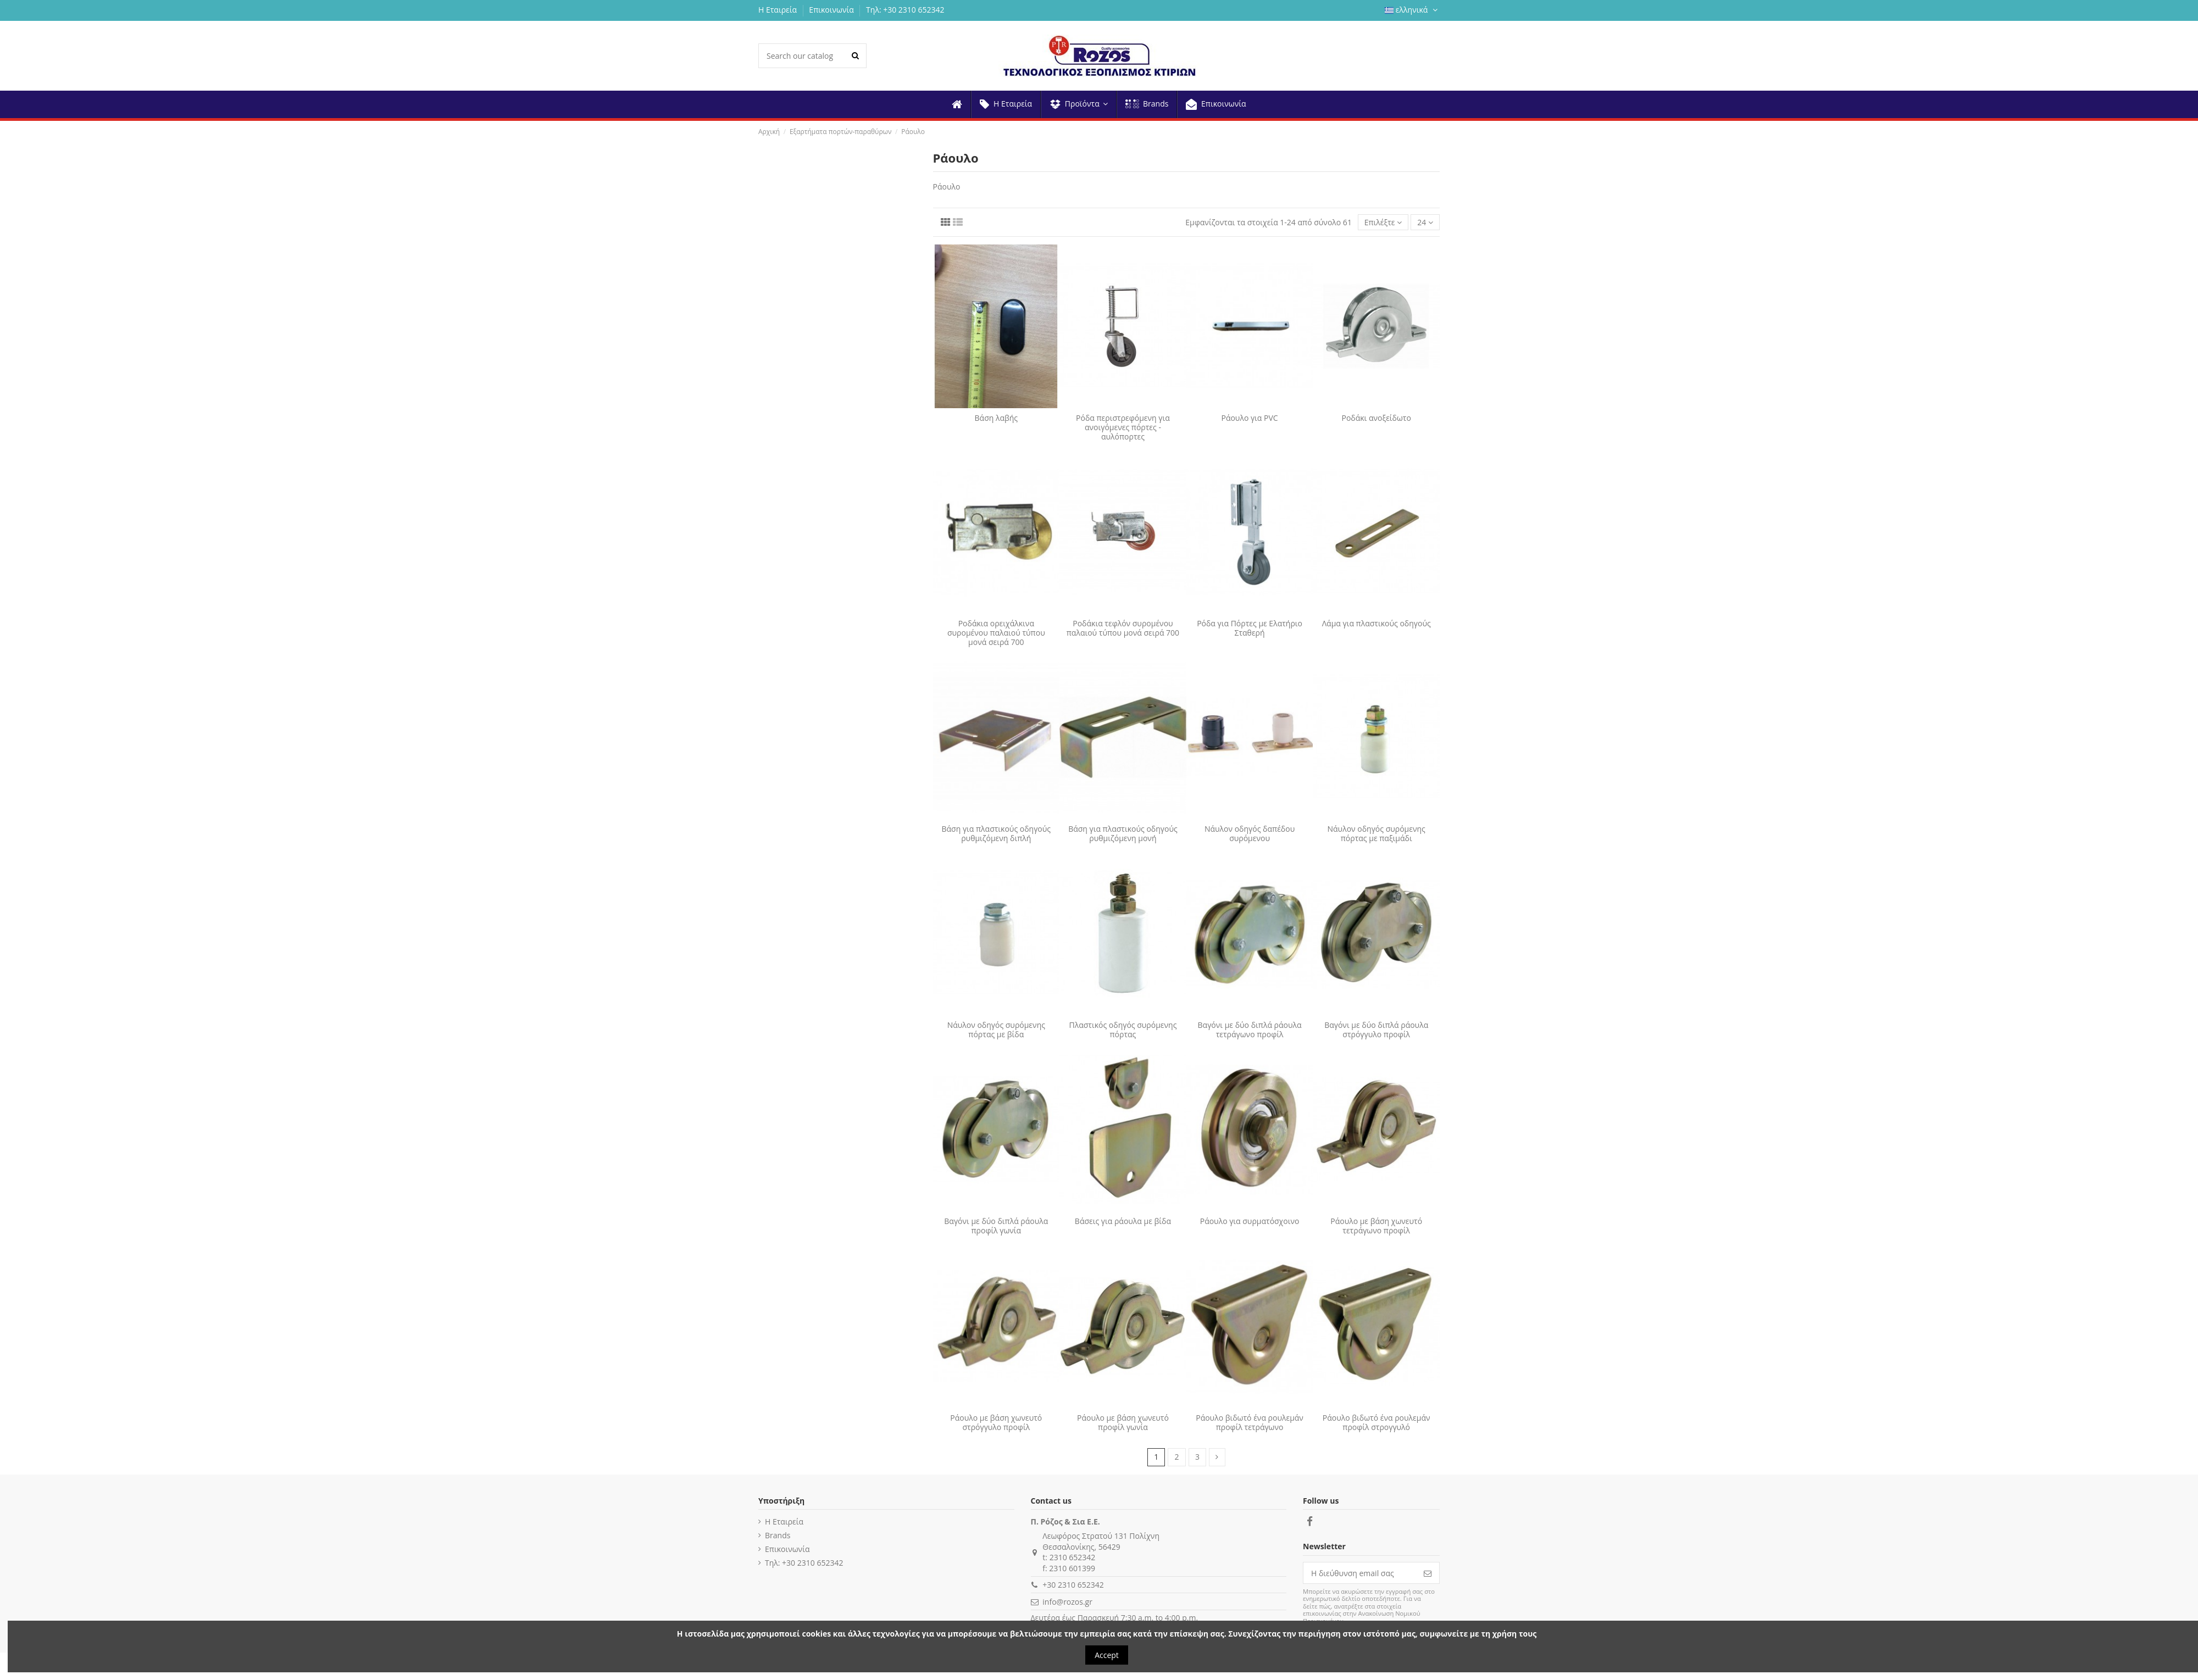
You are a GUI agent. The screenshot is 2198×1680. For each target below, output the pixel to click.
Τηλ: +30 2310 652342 (905, 9)
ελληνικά (1412, 9)
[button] (1078, 104)
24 (1425, 222)
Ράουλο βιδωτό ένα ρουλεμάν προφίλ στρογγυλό (1376, 1422)
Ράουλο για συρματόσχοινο (1250, 1221)
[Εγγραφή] (1427, 1572)
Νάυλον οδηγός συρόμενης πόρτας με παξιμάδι (1376, 833)
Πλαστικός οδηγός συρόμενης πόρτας (1122, 1029)
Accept (1107, 1655)
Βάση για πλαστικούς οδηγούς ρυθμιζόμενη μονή (1123, 833)
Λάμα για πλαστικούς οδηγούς (1376, 623)
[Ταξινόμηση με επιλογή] (1383, 222)
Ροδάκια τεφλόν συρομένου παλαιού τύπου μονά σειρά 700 (1123, 628)
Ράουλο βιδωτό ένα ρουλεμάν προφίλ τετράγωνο (1249, 1422)
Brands (777, 1535)
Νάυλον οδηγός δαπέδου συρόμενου (1250, 833)
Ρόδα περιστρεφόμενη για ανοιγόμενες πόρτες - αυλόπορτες (1123, 427)
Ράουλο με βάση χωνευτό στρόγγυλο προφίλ (996, 1422)
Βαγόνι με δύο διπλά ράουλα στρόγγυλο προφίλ (1376, 1029)
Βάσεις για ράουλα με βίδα (1123, 1221)
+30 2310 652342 (1072, 1584)
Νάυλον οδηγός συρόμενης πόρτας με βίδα (996, 1029)
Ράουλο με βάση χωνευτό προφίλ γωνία (1123, 1422)
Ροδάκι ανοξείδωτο (1376, 418)
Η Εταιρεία (778, 9)
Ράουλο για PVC (1249, 418)
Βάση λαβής (996, 418)
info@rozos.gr (1067, 1601)
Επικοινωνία (832, 9)
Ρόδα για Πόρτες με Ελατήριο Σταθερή (1249, 628)
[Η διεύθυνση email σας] (1359, 1572)
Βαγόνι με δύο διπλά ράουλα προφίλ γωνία (996, 1226)
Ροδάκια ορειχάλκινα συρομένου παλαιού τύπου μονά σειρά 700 (996, 632)
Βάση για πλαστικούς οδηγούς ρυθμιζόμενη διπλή (996, 833)
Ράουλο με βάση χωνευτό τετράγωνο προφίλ (1376, 1226)
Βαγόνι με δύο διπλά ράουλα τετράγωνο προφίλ (1250, 1029)
